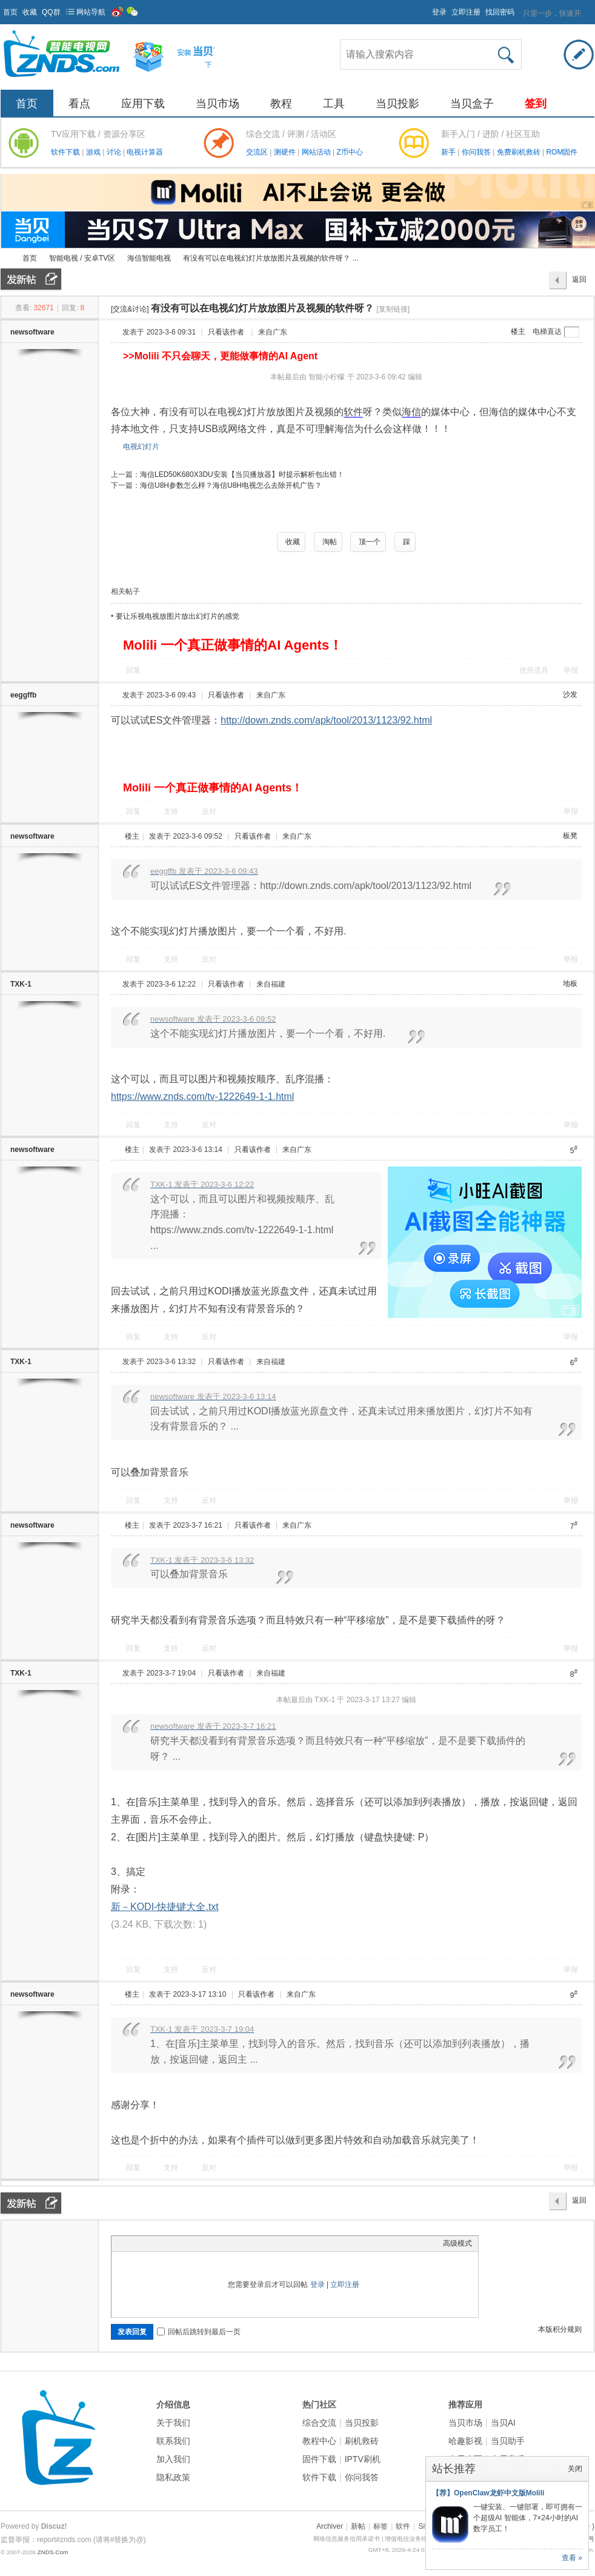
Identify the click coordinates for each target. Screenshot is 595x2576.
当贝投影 (397, 104)
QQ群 (51, 12)
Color (133, 2243)
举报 (570, 670)
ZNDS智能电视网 (5, 258)
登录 (439, 12)
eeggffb (23, 695)
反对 (209, 811)
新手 (449, 152)
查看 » (572, 2558)
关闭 (575, 2469)
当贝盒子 (472, 104)
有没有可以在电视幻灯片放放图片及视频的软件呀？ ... (270, 258)
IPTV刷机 (363, 2459)
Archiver (329, 2526)
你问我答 (477, 152)
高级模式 (457, 2243)
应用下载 (143, 104)
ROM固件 (561, 152)
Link (163, 2243)
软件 (353, 412)
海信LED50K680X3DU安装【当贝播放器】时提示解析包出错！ (242, 474)
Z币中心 (349, 152)
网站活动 (317, 152)
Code (193, 2243)
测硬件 (286, 152)
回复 (133, 670)
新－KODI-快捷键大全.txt (165, 1907)
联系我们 (173, 2441)
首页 (10, 12)
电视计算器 (145, 152)
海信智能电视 (149, 258)
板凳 (570, 835)
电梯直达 (547, 331)
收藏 (29, 12)
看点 (79, 104)
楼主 (518, 331)
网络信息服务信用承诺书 (346, 2538)
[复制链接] (393, 309)
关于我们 (173, 2423)
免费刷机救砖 (519, 152)
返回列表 (579, 282)
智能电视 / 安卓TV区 (82, 258)
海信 (411, 412)
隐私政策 (173, 2477)
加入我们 (173, 2459)
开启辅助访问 (427, 8)
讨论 (115, 152)
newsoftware (32, 332)
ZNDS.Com (52, 2552)
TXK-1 (21, 984)
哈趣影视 (465, 2441)
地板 (570, 983)
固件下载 (319, 2459)
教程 (281, 104)
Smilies (208, 2243)
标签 (380, 2526)
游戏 (94, 152)
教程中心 (319, 2441)
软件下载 (66, 152)
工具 (334, 104)
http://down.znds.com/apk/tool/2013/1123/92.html (326, 720)
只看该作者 (226, 332)
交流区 (257, 152)
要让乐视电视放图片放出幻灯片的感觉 (177, 616)
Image (148, 2243)
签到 (536, 104)
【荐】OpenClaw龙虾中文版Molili (488, 2493)
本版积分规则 (560, 2329)
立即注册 (465, 12)
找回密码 (499, 12)
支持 (172, 811)
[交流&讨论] (130, 309)
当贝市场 (217, 104)
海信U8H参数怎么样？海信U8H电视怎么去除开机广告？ (231, 485)
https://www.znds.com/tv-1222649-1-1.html (202, 1096)
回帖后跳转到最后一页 (199, 2332)
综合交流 (319, 2423)
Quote (178, 2243)
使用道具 (533, 670)
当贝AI (503, 2423)
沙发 (570, 694)
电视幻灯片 (141, 446)
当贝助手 (508, 2441)
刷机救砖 (362, 2441)
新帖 (358, 2526)
